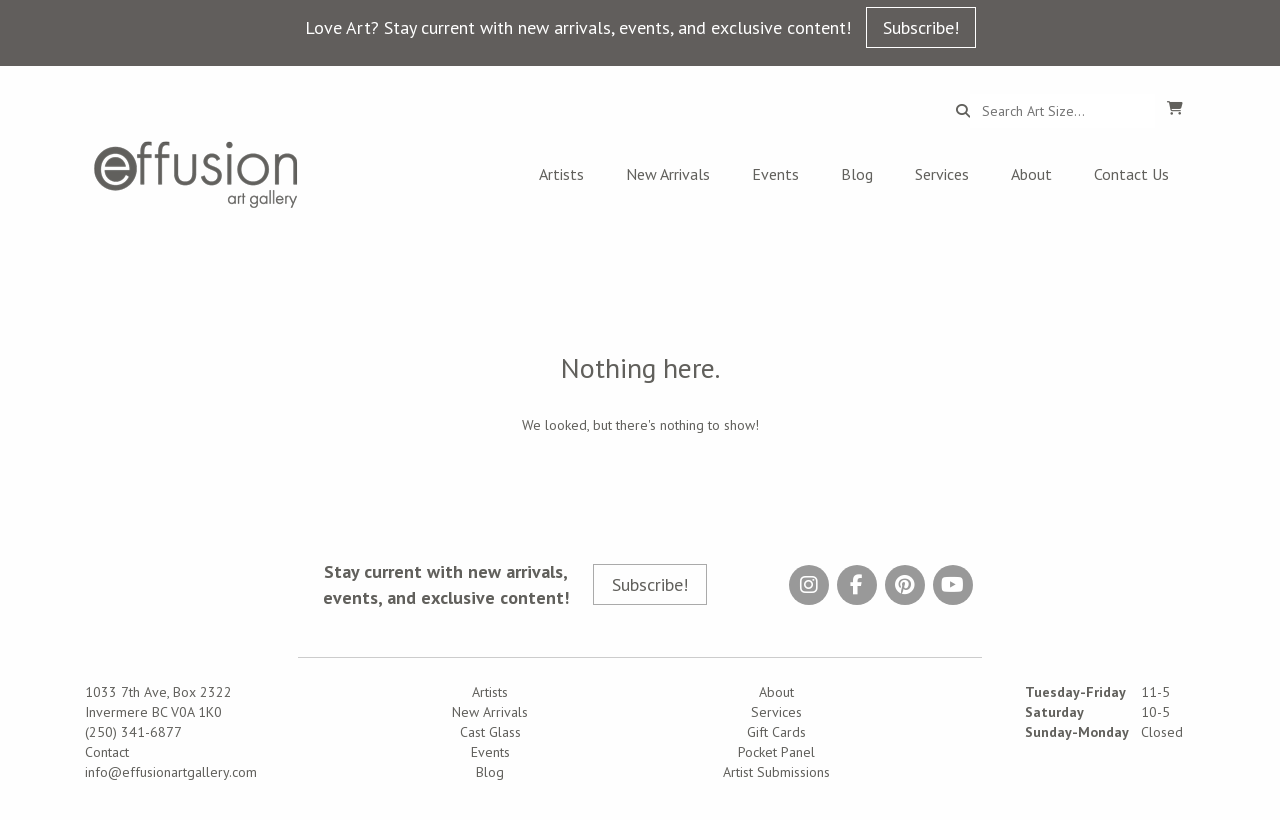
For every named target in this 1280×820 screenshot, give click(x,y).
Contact (107, 752)
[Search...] (1062, 111)
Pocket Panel (776, 752)
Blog (857, 174)
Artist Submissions (776, 772)
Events (775, 174)
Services (942, 174)
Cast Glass (490, 732)
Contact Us (1131, 174)
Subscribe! (921, 27)
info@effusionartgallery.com (171, 772)
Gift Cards (776, 732)
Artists (561, 174)
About (1031, 174)
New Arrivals (668, 174)
